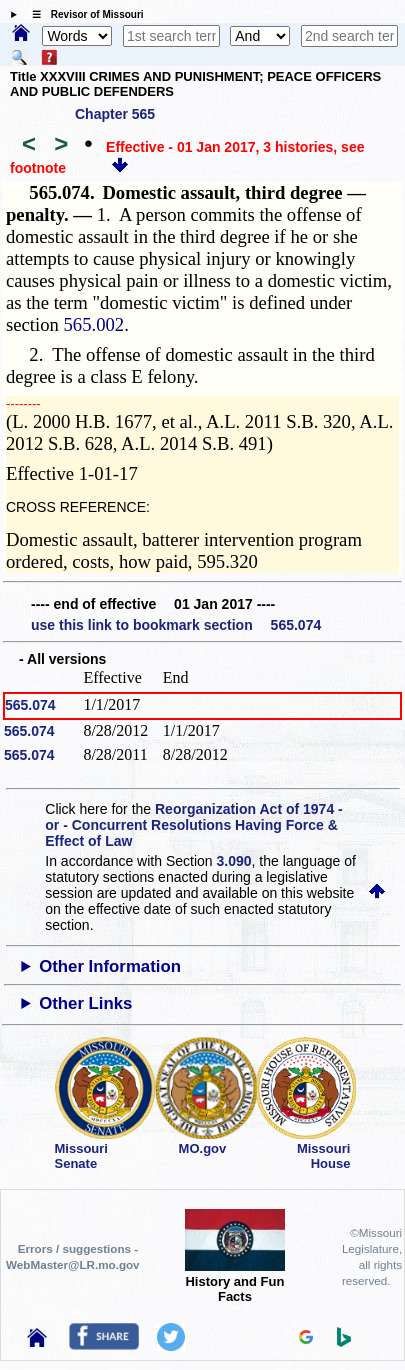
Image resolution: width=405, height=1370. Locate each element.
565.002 (94, 324)
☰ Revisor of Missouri (83, 14)
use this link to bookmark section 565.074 (176, 625)
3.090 (234, 861)
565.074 (30, 705)
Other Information (110, 966)
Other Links (85, 1003)
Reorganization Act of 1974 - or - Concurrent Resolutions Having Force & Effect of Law (193, 825)
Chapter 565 (115, 114)
